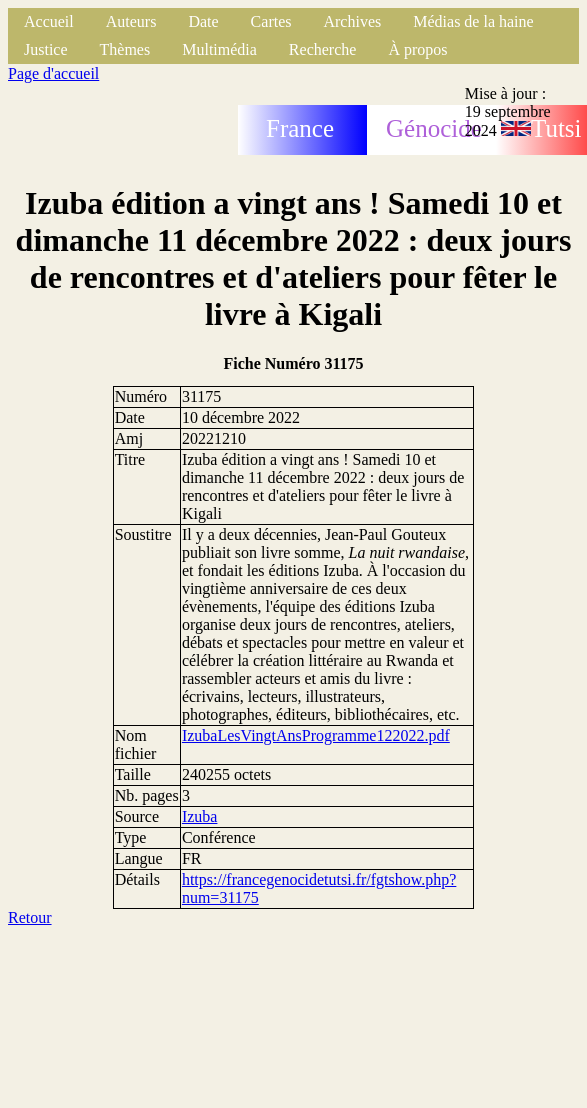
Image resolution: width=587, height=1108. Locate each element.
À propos (417, 49)
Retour (30, 917)
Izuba (200, 816)
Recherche (323, 49)
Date (203, 21)
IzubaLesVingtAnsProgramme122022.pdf (316, 735)
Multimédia (219, 49)
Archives (352, 21)
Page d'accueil (53, 73)
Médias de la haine (473, 21)
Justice (46, 49)
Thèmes (125, 49)
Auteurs (131, 21)
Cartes (271, 21)
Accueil (49, 21)
